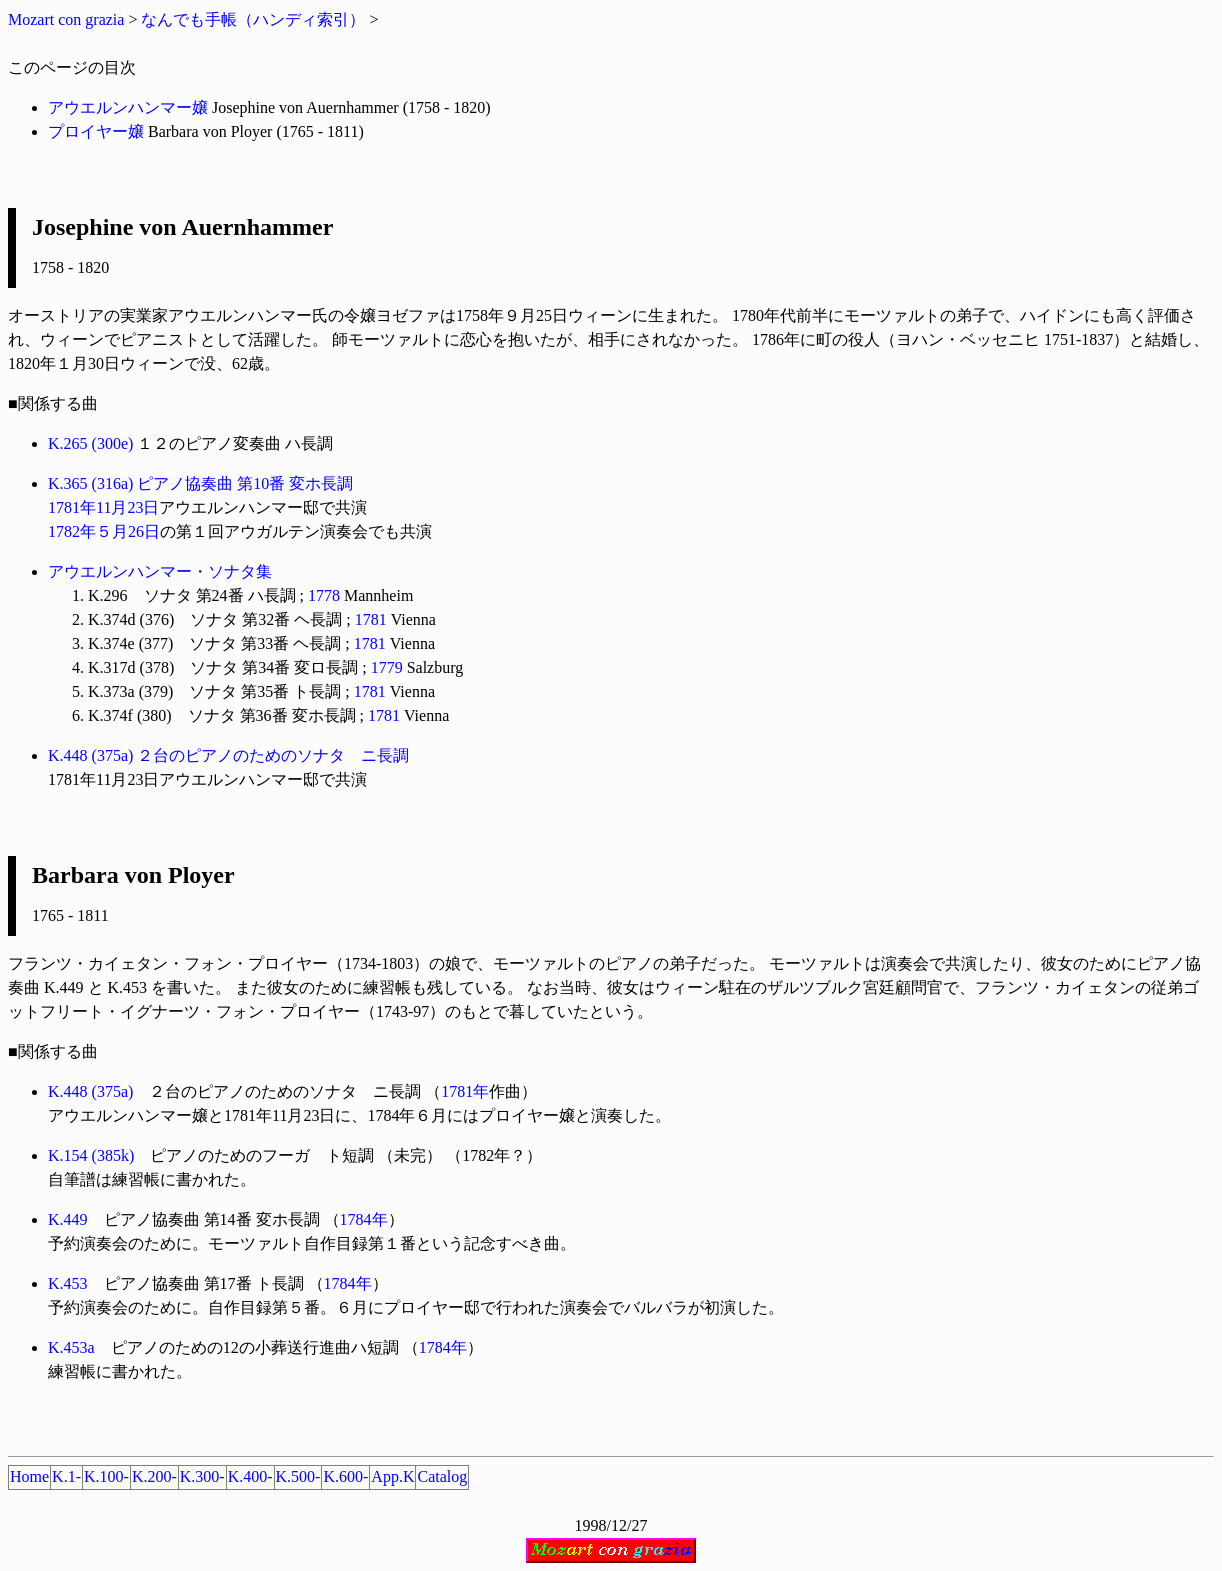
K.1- (66, 1476)
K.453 (68, 1283)
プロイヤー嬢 (96, 131)
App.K (392, 1476)
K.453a (71, 1347)
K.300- (202, 1476)
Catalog (442, 1476)
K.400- (250, 1476)
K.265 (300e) (90, 443)
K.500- (298, 1476)
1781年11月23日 (103, 507)
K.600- (345, 1476)
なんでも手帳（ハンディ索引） (253, 19)
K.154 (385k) (91, 1155)
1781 (371, 619)
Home (29, 1476)
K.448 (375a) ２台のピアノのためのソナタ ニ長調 (228, 755)
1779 (387, 667)
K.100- (106, 1476)
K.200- (154, 1476)
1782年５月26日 (104, 531)
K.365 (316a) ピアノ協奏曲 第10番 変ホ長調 (200, 483)
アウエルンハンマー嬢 (128, 107)
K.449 (68, 1219)
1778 (324, 595)
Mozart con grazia (66, 19)
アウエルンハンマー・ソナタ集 (160, 571)
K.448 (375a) (90, 1091)
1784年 (364, 1219)
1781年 (465, 1091)
